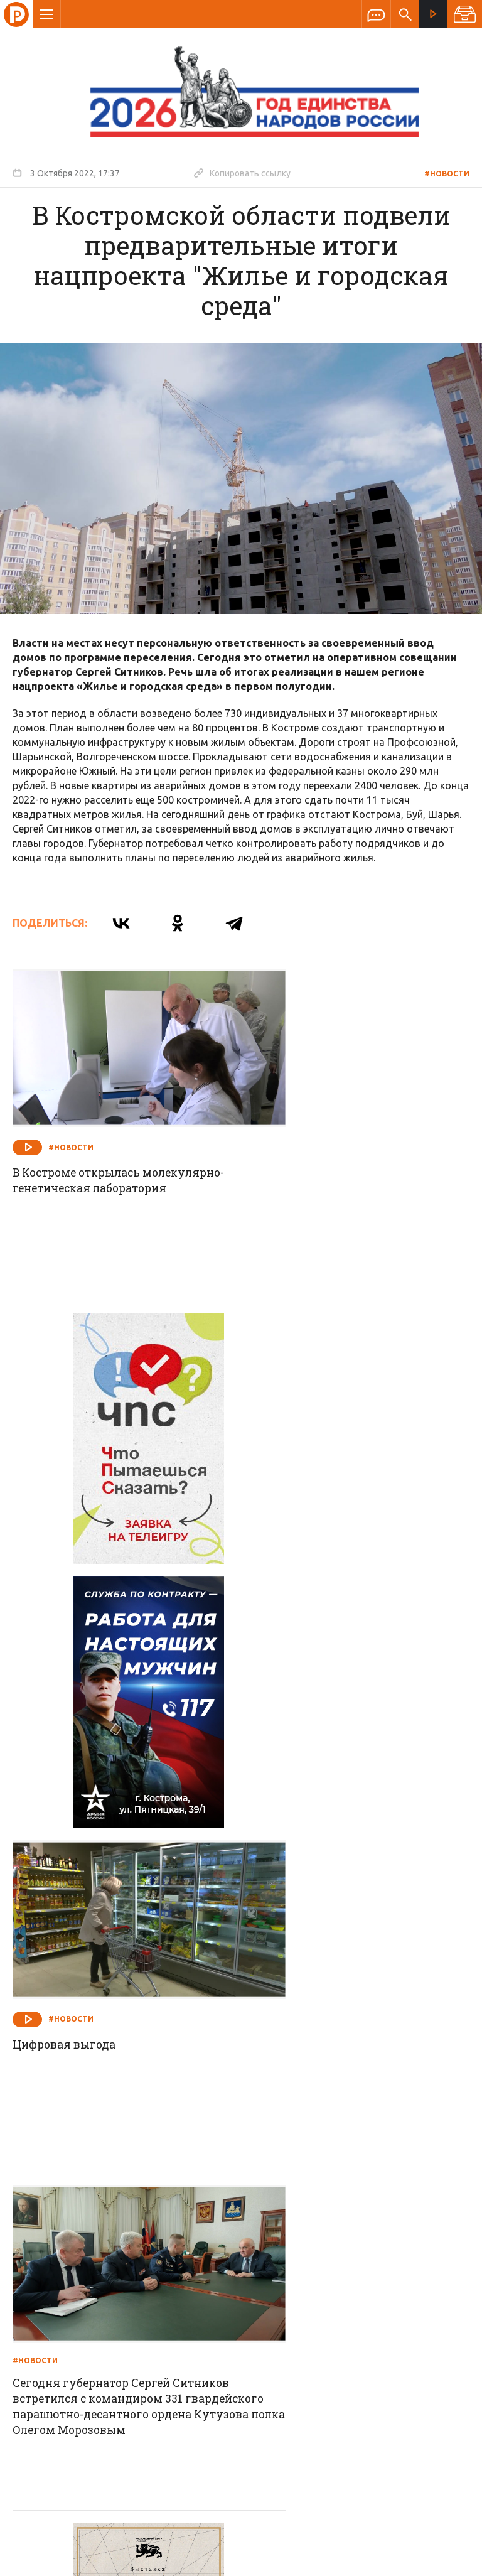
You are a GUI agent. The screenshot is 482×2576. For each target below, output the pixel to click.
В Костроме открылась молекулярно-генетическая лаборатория (98, 1159)
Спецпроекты (217, 2258)
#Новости (446, 174)
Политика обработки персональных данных (286, 2518)
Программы (395, 2258)
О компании (88, 2258)
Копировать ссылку (242, 172)
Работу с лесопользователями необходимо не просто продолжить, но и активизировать (357, 2090)
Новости (150, 2258)
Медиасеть (445, 2560)
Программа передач (308, 2258)
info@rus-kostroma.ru (131, 2340)
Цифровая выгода (302, 1456)
